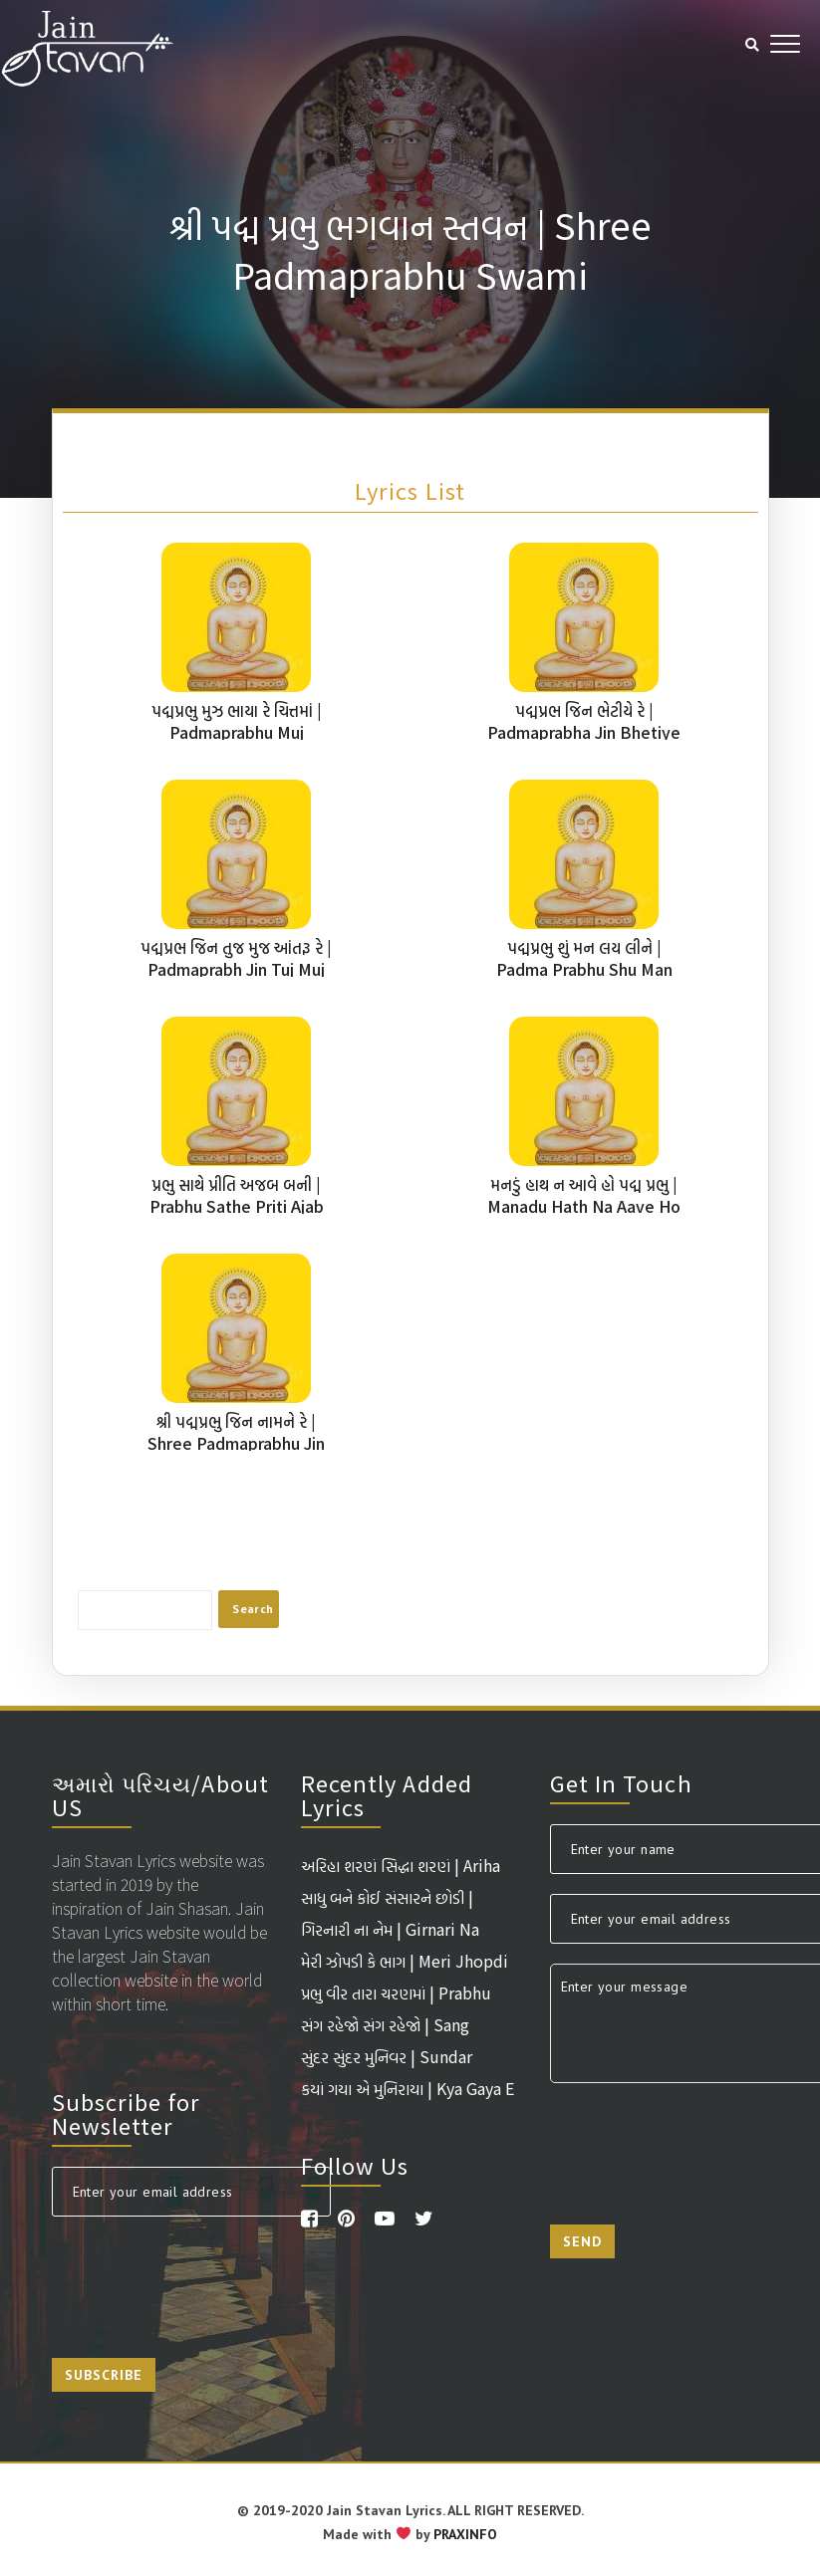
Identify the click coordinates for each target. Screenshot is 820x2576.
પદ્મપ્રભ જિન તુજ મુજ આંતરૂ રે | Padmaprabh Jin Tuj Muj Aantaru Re (236, 969)
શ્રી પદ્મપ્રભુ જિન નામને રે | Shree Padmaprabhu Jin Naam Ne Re (236, 1443)
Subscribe (103, 2375)
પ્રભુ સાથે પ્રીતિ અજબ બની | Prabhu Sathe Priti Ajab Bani (236, 1206)
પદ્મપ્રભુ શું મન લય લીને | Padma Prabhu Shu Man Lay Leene (584, 969)
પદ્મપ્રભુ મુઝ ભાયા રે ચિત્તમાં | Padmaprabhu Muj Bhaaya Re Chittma (236, 732)
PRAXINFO (465, 2534)
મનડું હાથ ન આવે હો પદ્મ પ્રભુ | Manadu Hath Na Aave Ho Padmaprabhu (584, 1206)
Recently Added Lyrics (386, 1794)
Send (582, 2241)
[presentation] (203, 2275)
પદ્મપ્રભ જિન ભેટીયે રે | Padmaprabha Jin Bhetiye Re (584, 732)
